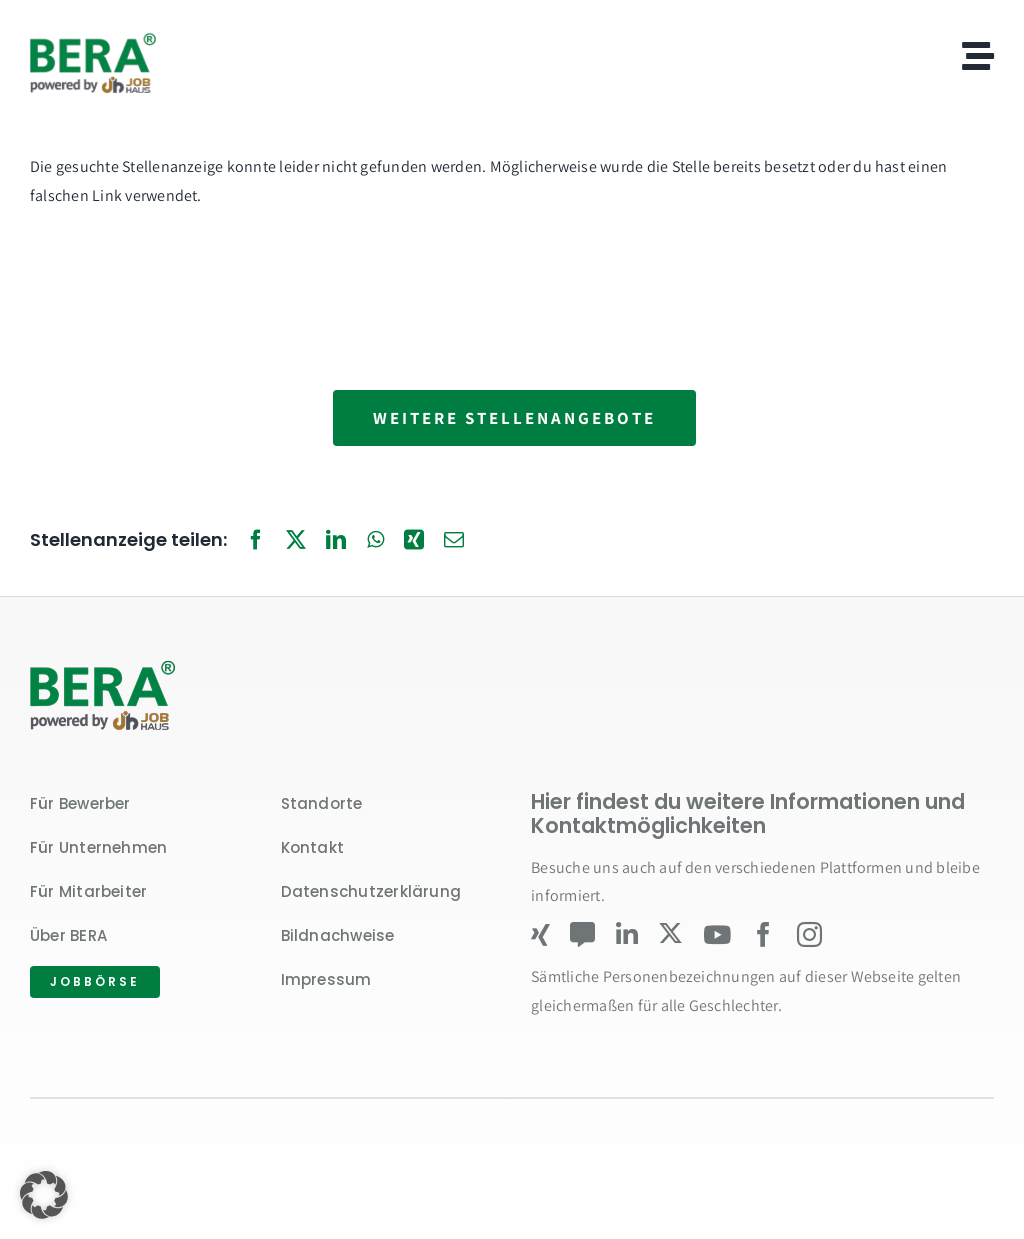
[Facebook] (256, 541)
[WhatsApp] (375, 541)
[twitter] (670, 933)
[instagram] (809, 934)
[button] (44, 1195)
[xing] (540, 934)
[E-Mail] (454, 541)
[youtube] (717, 934)
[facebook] (763, 934)
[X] (296, 541)
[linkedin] (627, 934)
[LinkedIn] (336, 541)
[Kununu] (582, 934)
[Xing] (414, 541)
